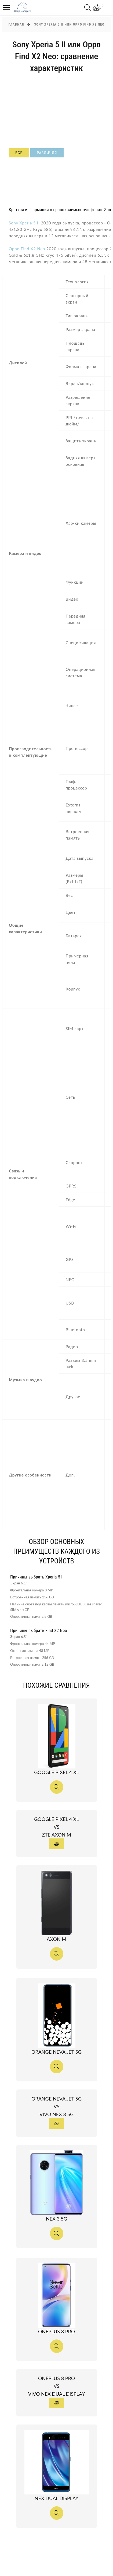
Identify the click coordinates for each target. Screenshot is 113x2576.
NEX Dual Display (66, 2498)
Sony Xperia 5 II (24, 222)
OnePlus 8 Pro (66, 2331)
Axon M (66, 1939)
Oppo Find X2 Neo (27, 248)
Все (19, 153)
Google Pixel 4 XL (65, 1772)
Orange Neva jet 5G (66, 2052)
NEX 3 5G (65, 2219)
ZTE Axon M (66, 1835)
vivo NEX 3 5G (66, 2114)
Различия (47, 153)
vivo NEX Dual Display (66, 2394)
